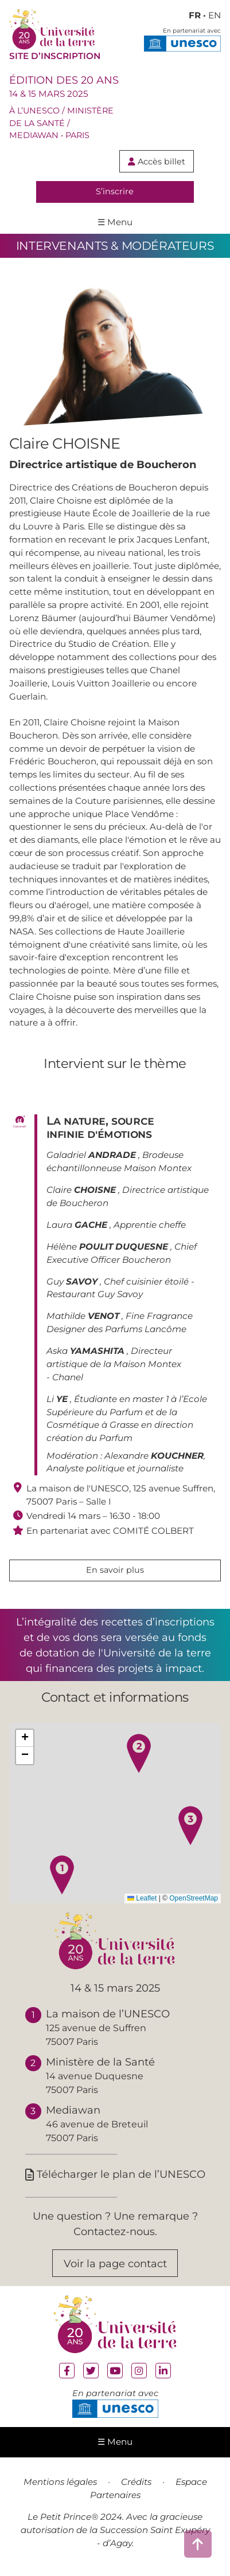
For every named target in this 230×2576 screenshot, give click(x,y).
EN (214, 15)
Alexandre (154, 1455)
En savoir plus (115, 1570)
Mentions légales (60, 2481)
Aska (86, 1350)
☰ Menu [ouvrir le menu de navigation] (115, 222)
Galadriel (92, 1154)
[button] (62, 1874)
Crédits (136, 2481)
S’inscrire (115, 191)
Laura (78, 1224)
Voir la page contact (115, 2263)
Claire (82, 1189)
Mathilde (84, 1315)
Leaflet (142, 1898)
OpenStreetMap (193, 1898)
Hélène (108, 1246)
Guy (73, 1281)
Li (58, 1398)
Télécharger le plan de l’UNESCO (115, 2174)
